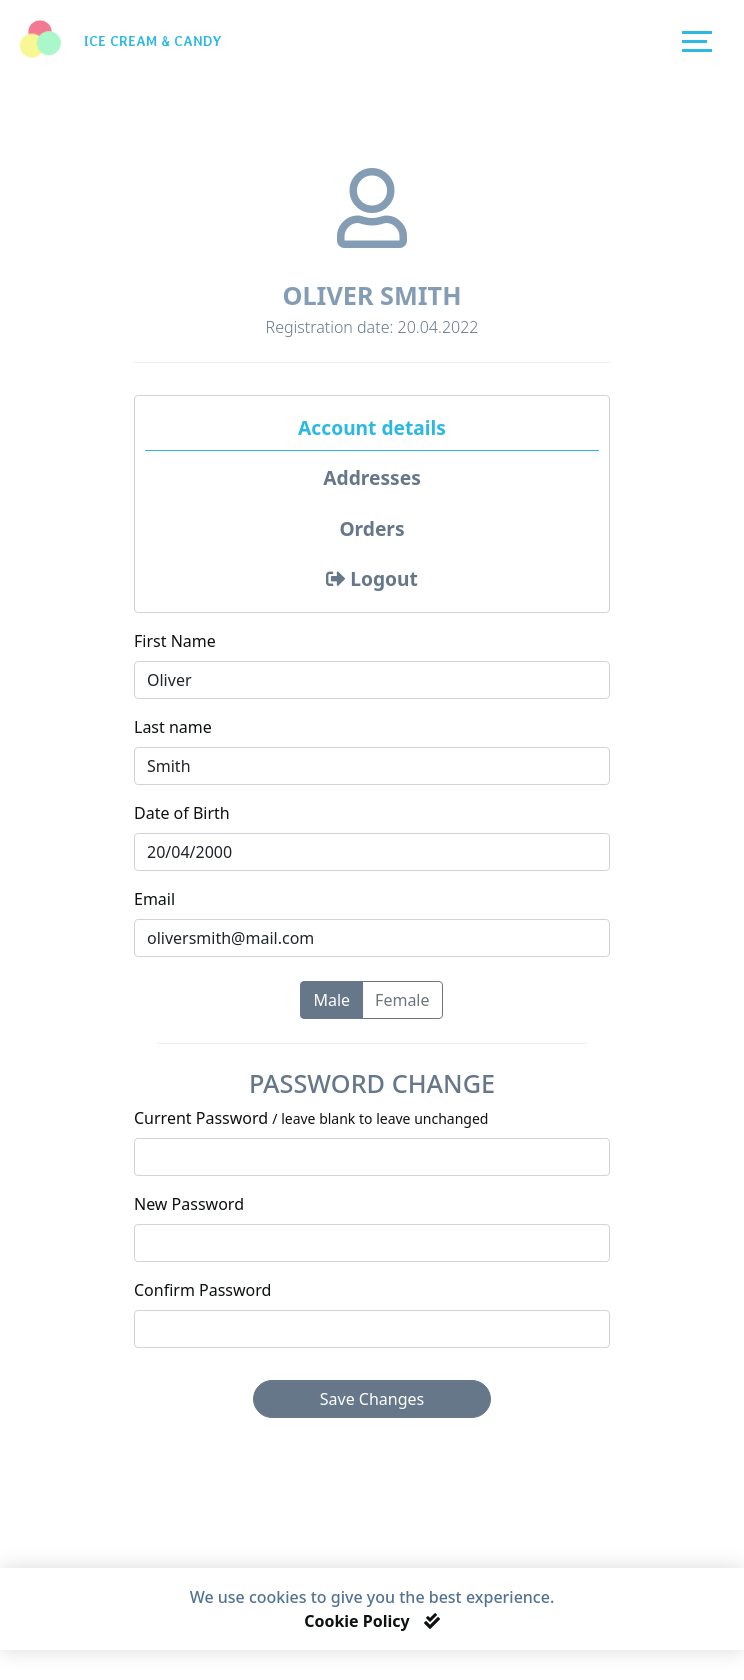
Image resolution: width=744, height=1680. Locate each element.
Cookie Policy (359, 1621)
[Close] (432, 1621)
